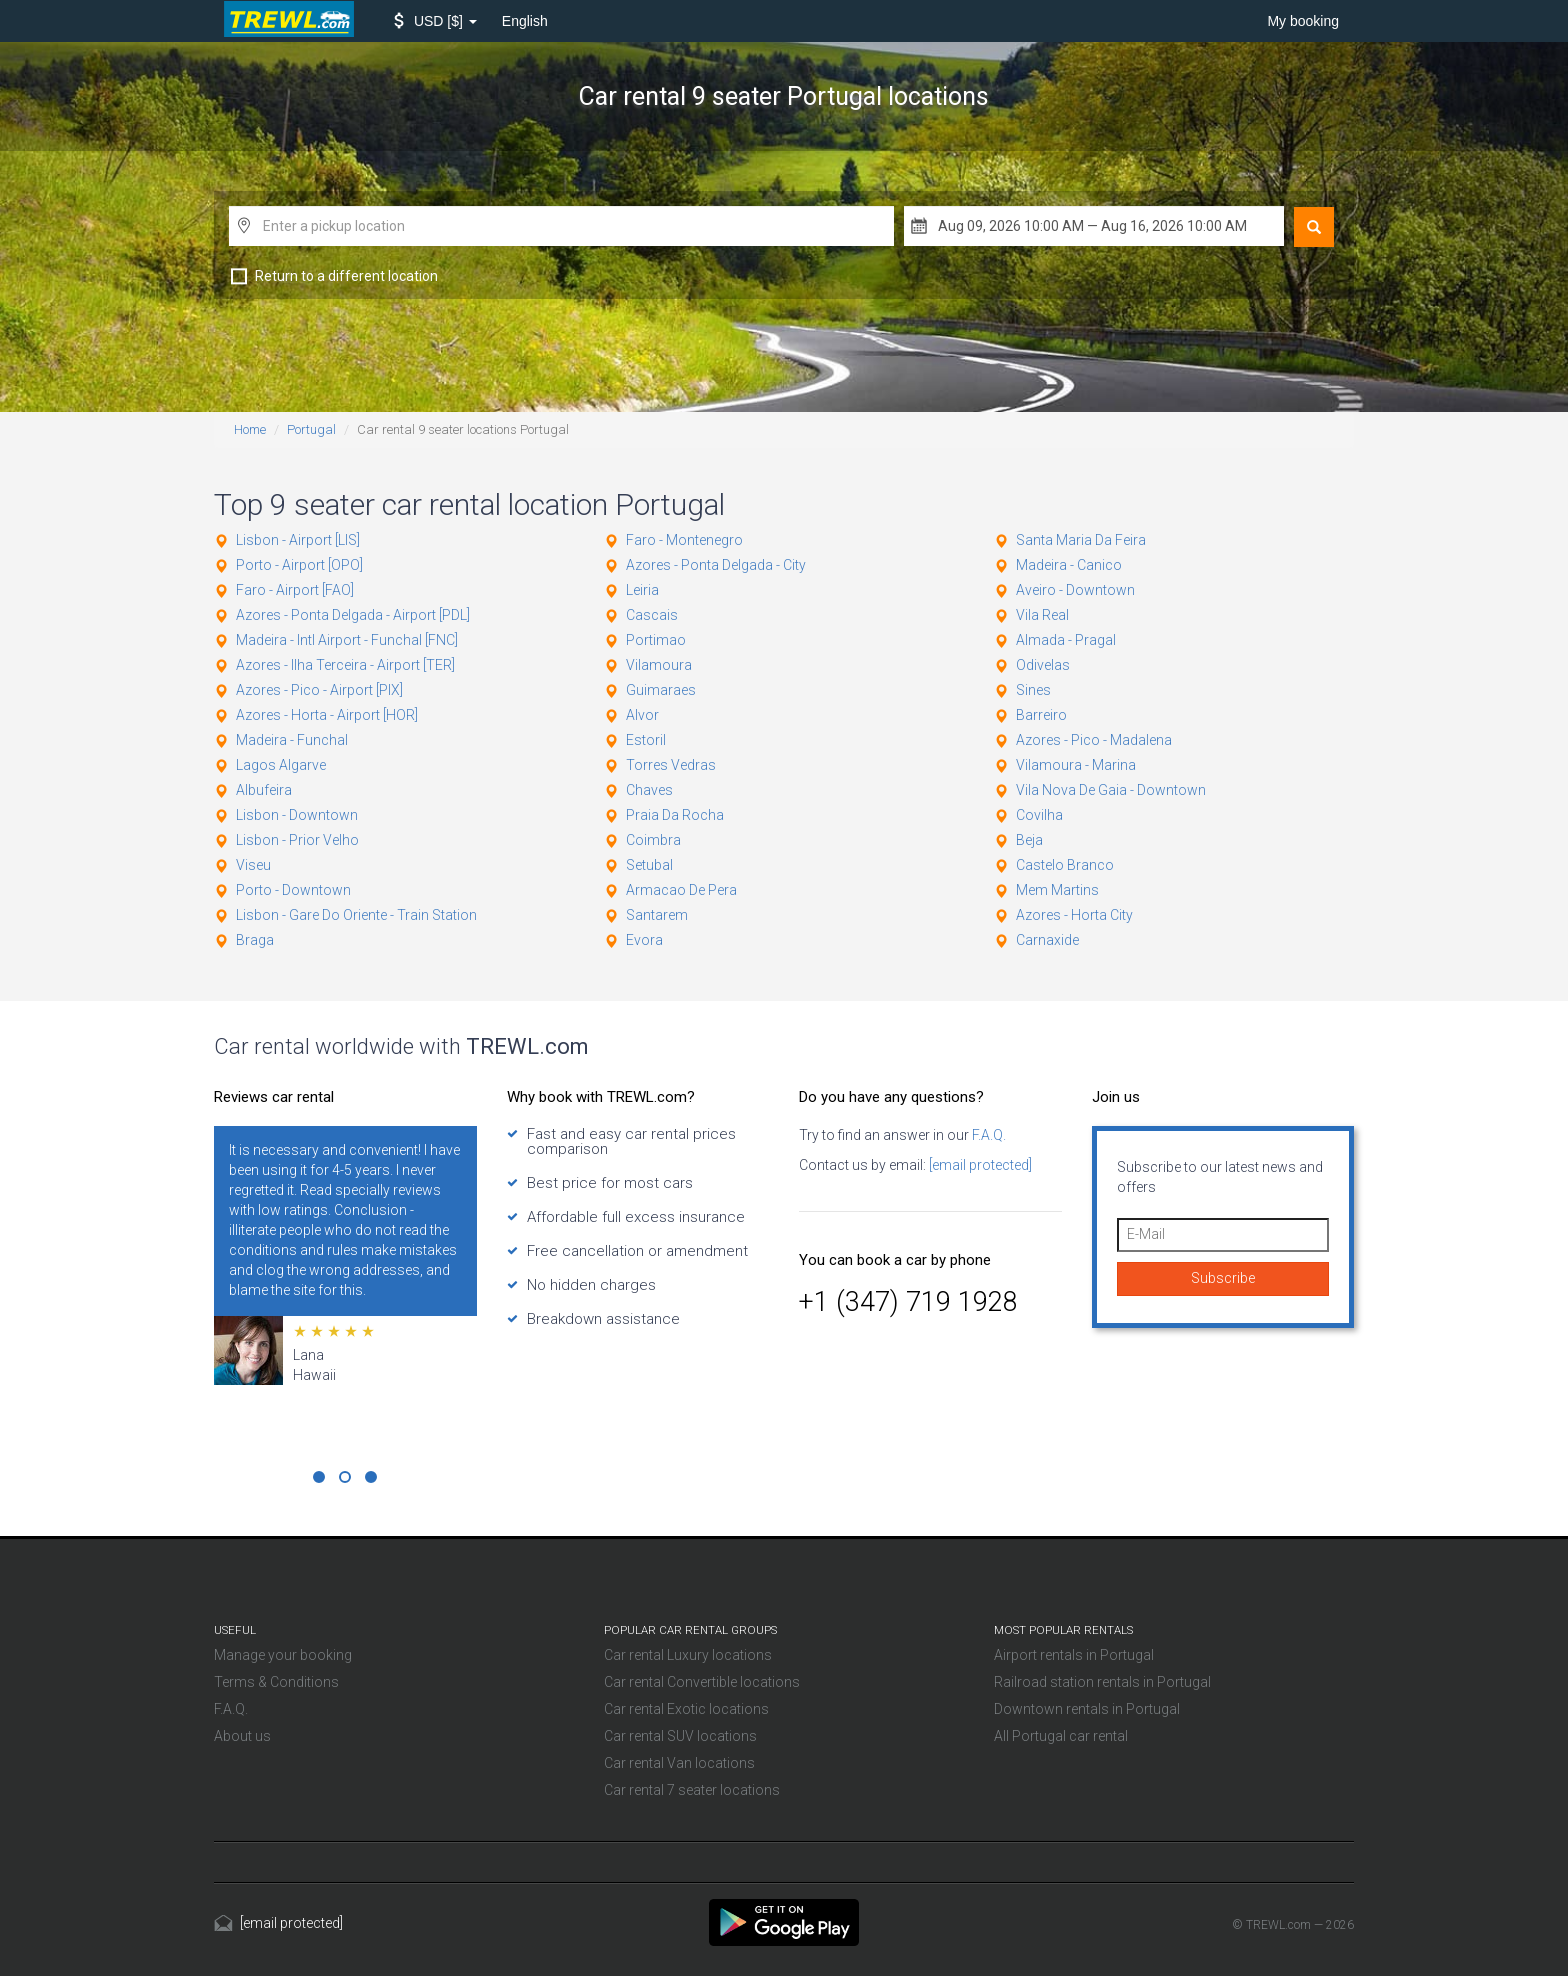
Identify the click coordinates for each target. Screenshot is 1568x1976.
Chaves (649, 790)
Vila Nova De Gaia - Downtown (1111, 790)
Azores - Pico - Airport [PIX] (319, 690)
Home (250, 429)
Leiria (642, 590)
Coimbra (653, 840)
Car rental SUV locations (680, 1736)
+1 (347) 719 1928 (908, 1302)
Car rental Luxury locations (688, 1655)
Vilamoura (659, 665)
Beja (1029, 840)
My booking (1303, 21)
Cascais (652, 615)
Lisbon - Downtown (297, 815)
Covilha (1039, 815)
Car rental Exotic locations (686, 1709)
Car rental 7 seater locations (692, 1790)
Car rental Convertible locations (702, 1682)
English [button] (525, 21)
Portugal (311, 429)
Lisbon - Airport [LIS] (298, 540)
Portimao (656, 640)
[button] (435, 21)
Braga (255, 940)
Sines (1033, 690)
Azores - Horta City (1074, 915)
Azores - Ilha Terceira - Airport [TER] (345, 665)
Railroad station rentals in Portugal (1102, 1682)
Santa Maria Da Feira (1081, 540)
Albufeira (264, 790)
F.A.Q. (987, 1135)
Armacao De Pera (681, 890)
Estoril (646, 740)
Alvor (642, 715)
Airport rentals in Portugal (1074, 1655)
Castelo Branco (1065, 865)
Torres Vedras (671, 765)
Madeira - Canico (1069, 565)
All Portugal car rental (1061, 1736)
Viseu (253, 865)
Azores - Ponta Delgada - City (716, 565)
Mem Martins (1057, 890)
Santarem (657, 915)
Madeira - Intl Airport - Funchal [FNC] (347, 640)
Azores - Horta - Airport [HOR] (327, 715)
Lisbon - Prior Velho (297, 840)
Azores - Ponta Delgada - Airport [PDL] (353, 615)
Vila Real (1042, 615)
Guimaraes (661, 690)
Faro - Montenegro (684, 540)
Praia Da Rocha (675, 815)
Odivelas (1043, 665)
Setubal (649, 865)
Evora (644, 940)
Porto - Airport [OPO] (299, 565)
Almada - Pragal (1066, 640)
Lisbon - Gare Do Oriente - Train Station (356, 915)
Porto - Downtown (293, 890)
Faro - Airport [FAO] (295, 590)
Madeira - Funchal (292, 740)
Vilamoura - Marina (1076, 765)
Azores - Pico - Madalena (1094, 740)
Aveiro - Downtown (1075, 590)
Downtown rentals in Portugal (1087, 1709)
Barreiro (1041, 715)
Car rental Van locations (679, 1763)
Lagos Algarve (281, 765)
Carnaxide (1047, 940)
